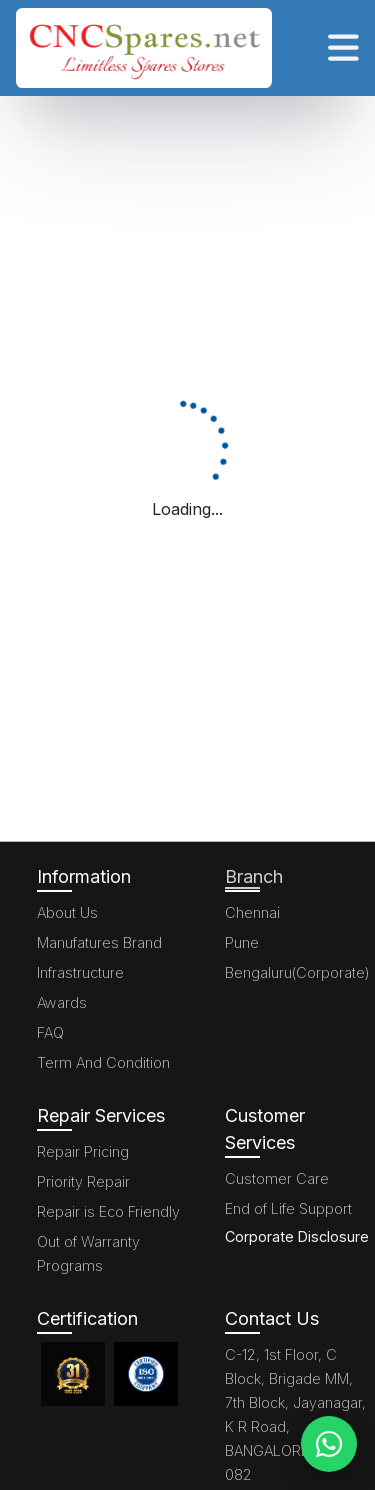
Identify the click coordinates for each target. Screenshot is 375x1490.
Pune (242, 942)
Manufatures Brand (99, 942)
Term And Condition (103, 1062)
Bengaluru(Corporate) (297, 972)
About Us (67, 912)
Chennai (252, 912)
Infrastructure (80, 972)
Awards (62, 1002)
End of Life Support (288, 1208)
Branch (254, 876)
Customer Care (277, 1178)
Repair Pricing (83, 1151)
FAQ (50, 1032)
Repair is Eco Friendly (108, 1211)
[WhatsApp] (329, 1444)
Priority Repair (83, 1181)
